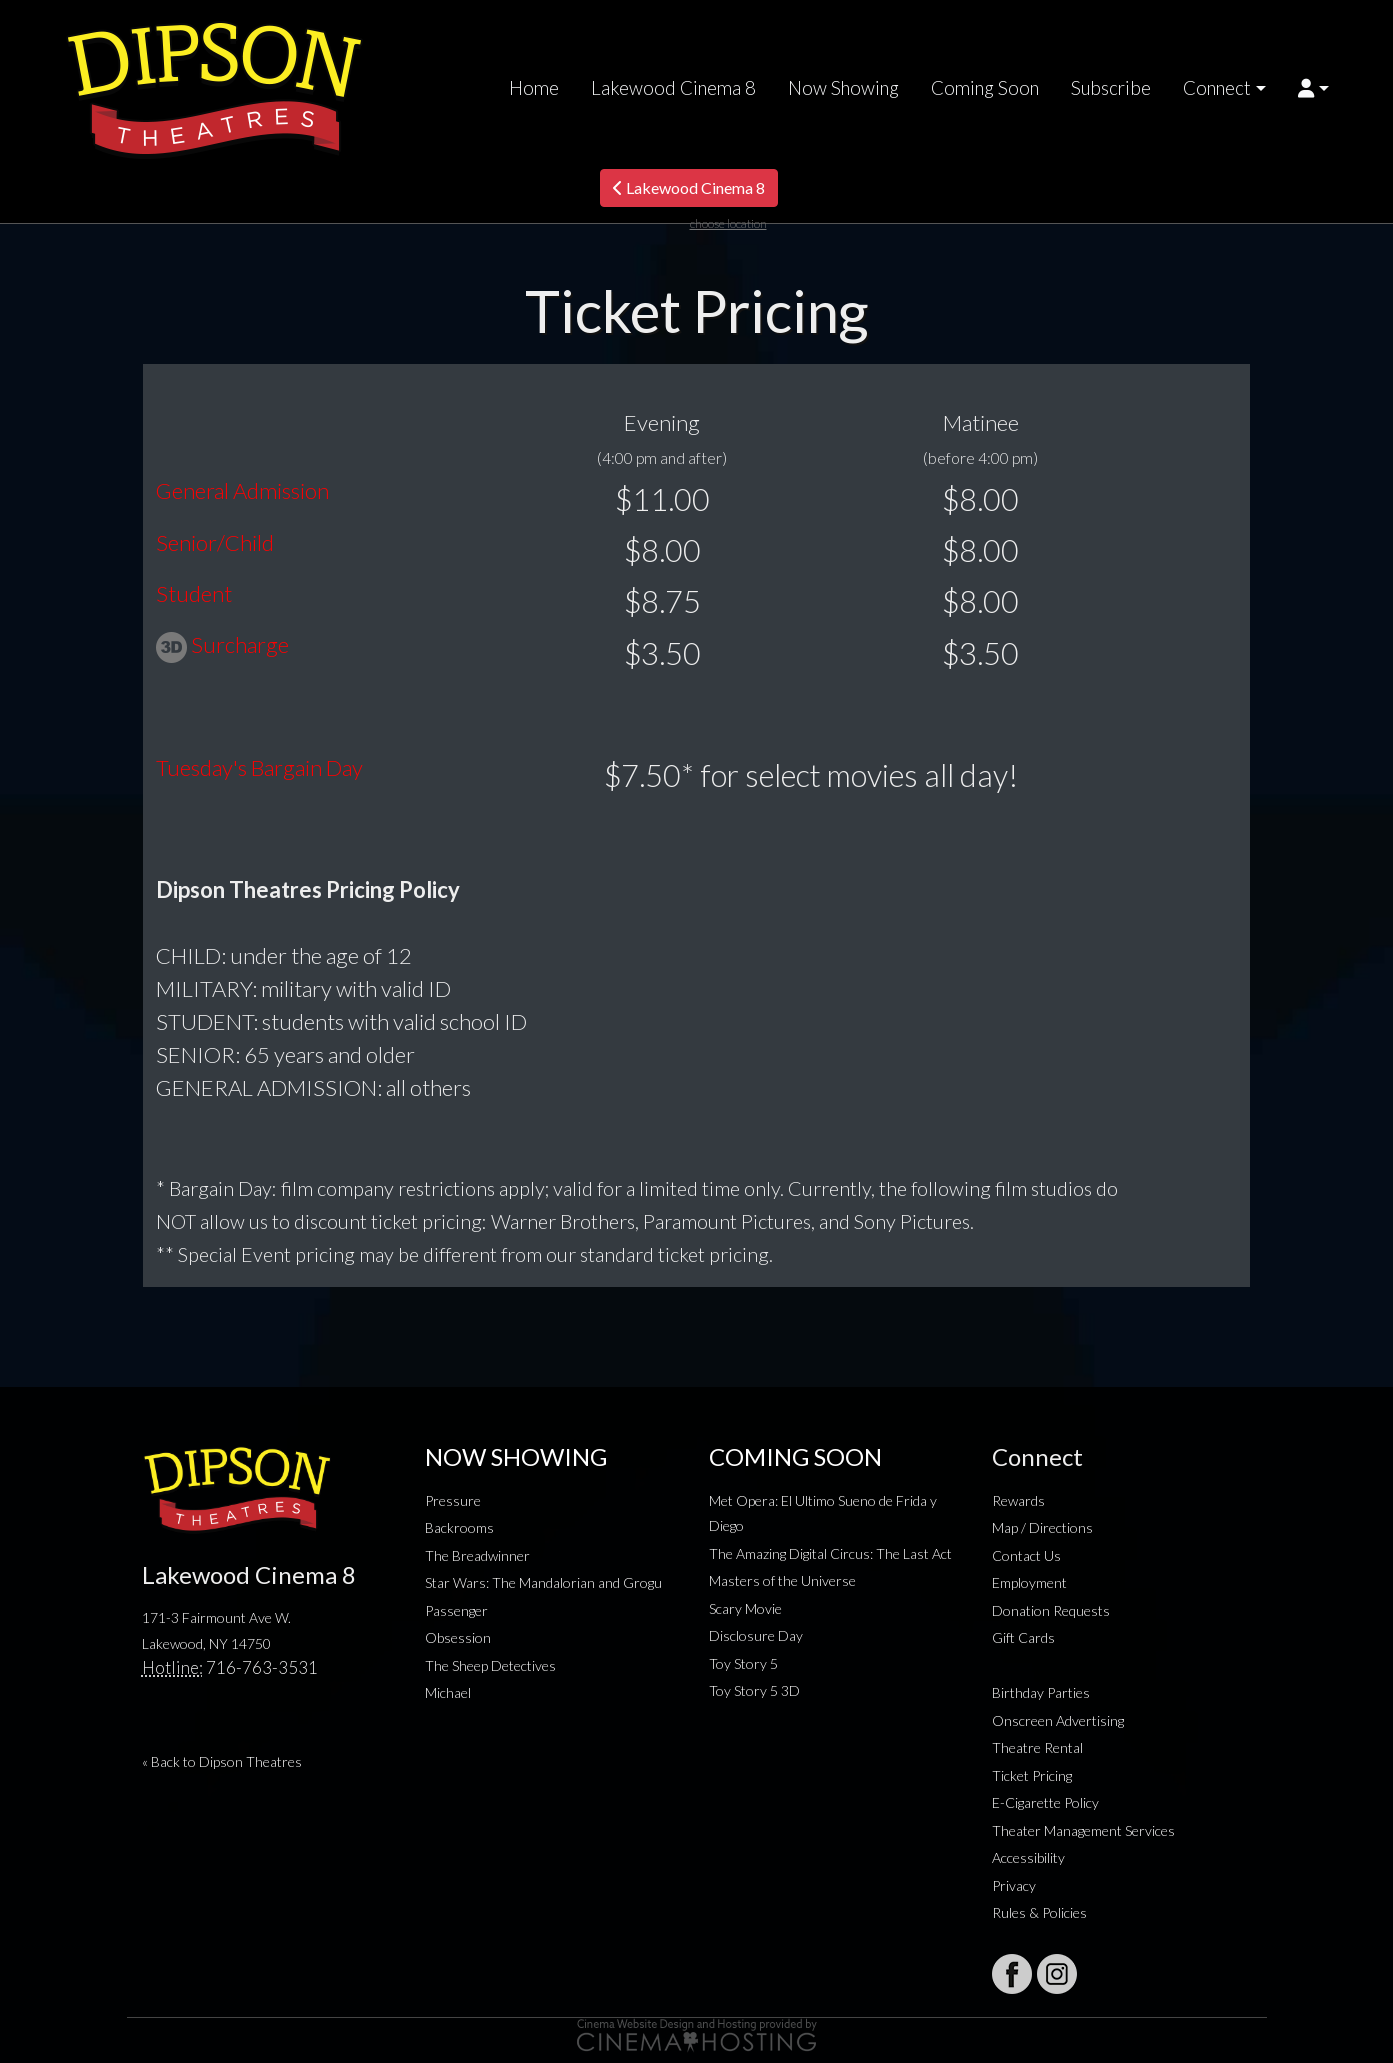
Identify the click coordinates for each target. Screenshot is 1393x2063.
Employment (1029, 1582)
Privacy (1014, 1885)
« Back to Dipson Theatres (222, 1761)
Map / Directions (1042, 1527)
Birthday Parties (1041, 1692)
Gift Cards (1023, 1637)
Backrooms (459, 1527)
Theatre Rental (1037, 1747)
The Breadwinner (477, 1555)
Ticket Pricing (1032, 1775)
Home (534, 88)
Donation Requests (1051, 1610)
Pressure (453, 1500)
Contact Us (1026, 1555)
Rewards (1018, 1500)
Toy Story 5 (743, 1663)
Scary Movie (745, 1608)
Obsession (458, 1637)
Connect (1217, 88)
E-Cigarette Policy (1045, 1802)
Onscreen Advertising (1058, 1720)
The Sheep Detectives (490, 1665)
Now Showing (843, 88)
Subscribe (1111, 88)
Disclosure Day (756, 1635)
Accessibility (1028, 1857)
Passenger (456, 1610)
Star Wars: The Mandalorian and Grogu (543, 1582)
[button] (1313, 88)
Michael (448, 1692)
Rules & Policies (1039, 1912)
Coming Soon (985, 88)
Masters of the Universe (782, 1580)
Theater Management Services (1083, 1830)
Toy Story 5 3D (754, 1690)
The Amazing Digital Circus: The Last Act (830, 1553)
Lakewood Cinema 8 (673, 88)
